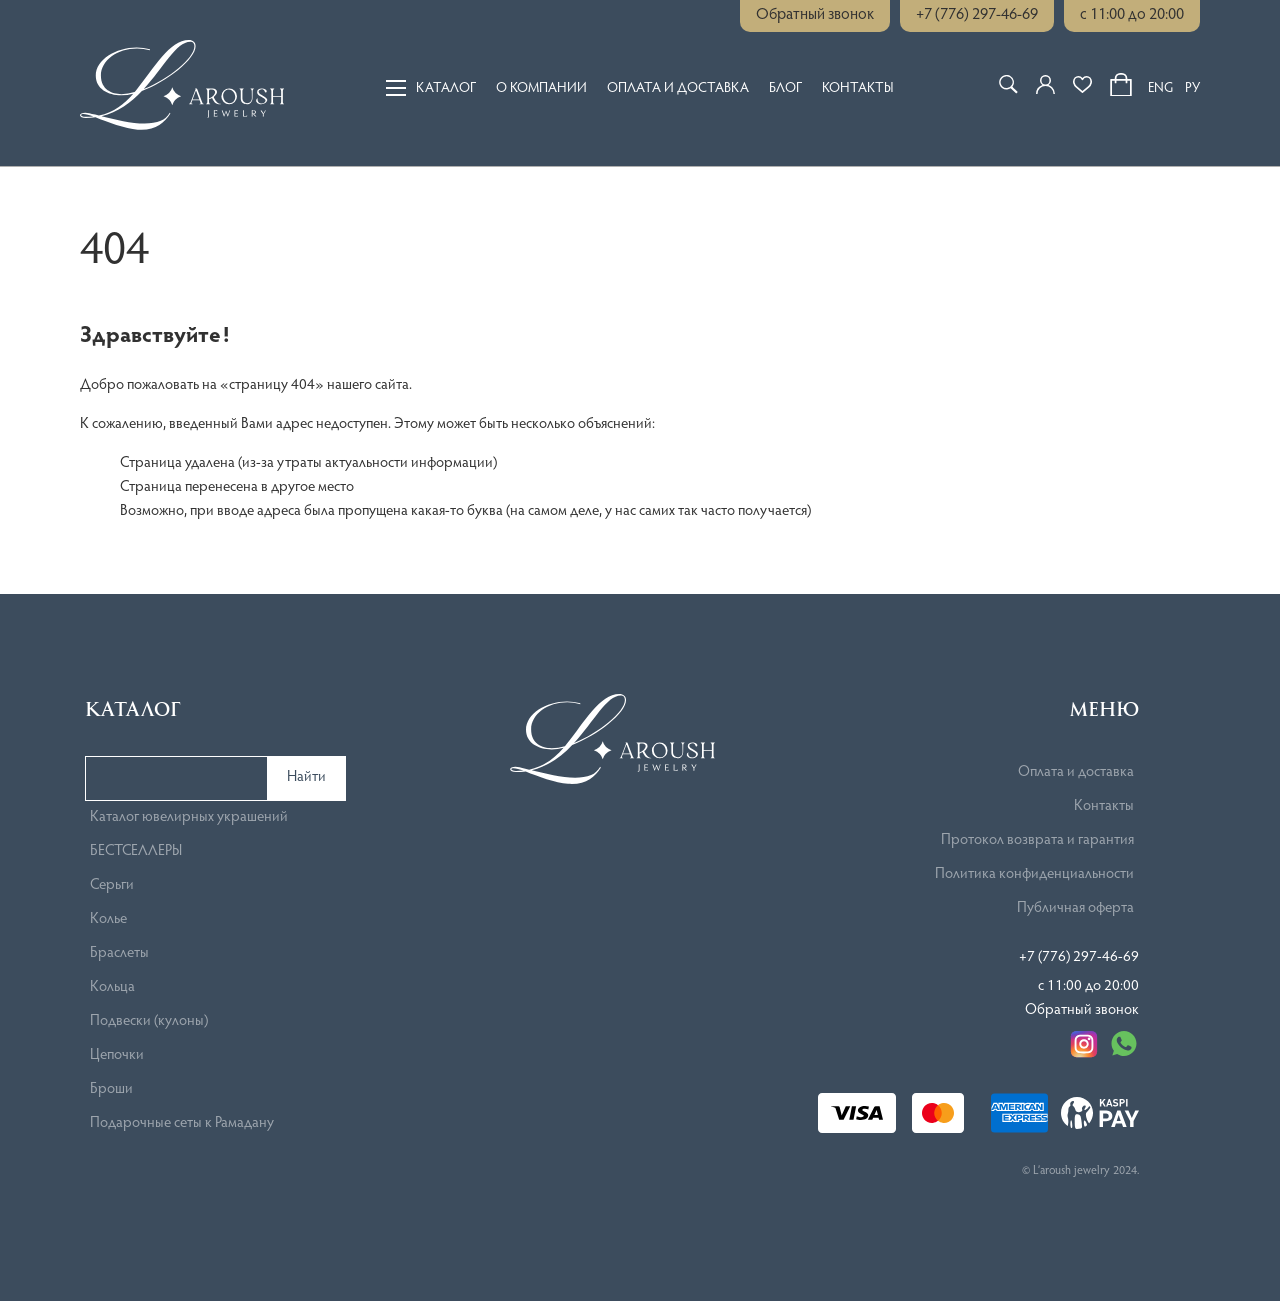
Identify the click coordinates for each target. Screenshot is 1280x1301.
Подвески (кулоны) (149, 1021)
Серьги (112, 885)
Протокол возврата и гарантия (1037, 840)
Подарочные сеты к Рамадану (182, 1123)
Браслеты (119, 953)
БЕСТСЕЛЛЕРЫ (136, 851)
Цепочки (117, 1055)
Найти (306, 777)
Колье (108, 919)
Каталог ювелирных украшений (189, 817)
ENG (1160, 89)
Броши (111, 1089)
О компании (541, 88)
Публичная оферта (1075, 908)
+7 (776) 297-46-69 (977, 15)
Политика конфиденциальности (1034, 874)
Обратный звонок (815, 15)
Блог (785, 88)
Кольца (112, 987)
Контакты (858, 88)
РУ (1192, 89)
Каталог (431, 87)
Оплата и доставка (678, 88)
